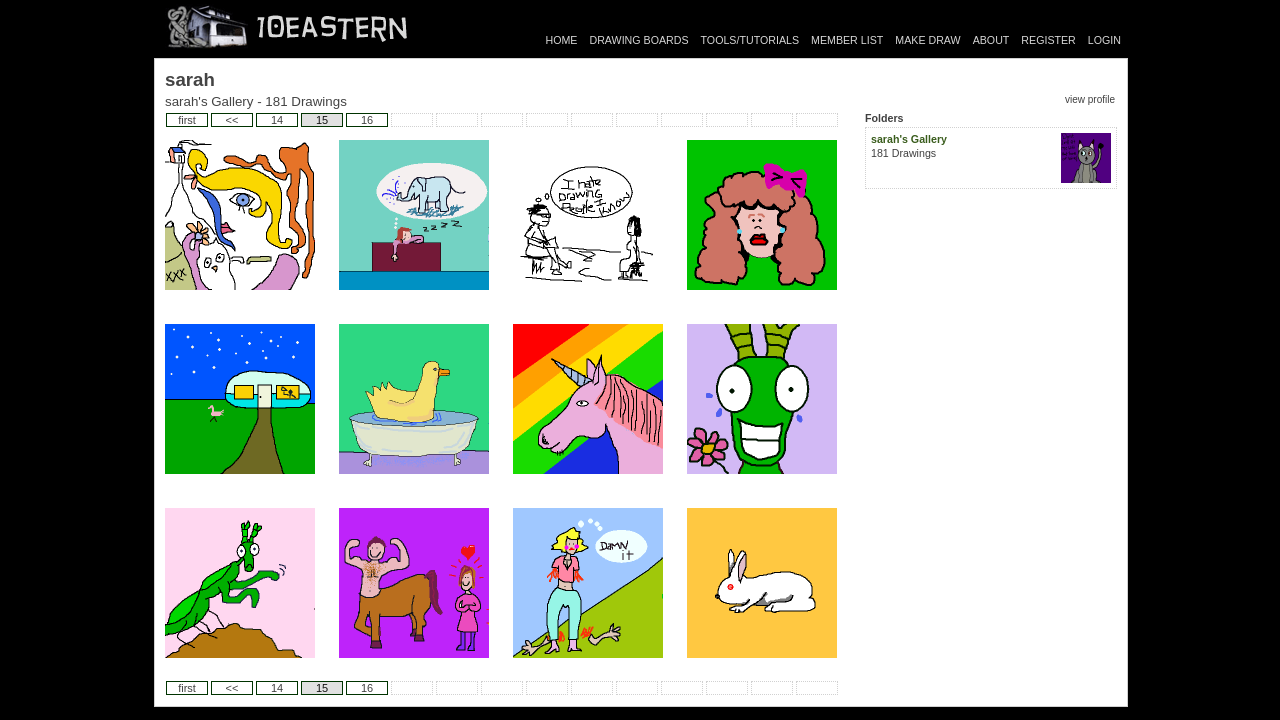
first (187, 120)
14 (277, 120)
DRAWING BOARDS (638, 40)
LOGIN (1104, 40)
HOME (562, 40)
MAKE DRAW (927, 40)
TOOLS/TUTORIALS (750, 40)
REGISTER (1048, 40)
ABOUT (991, 40)
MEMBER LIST (847, 40)
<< (232, 120)
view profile (1090, 99)
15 (322, 120)
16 (367, 120)
